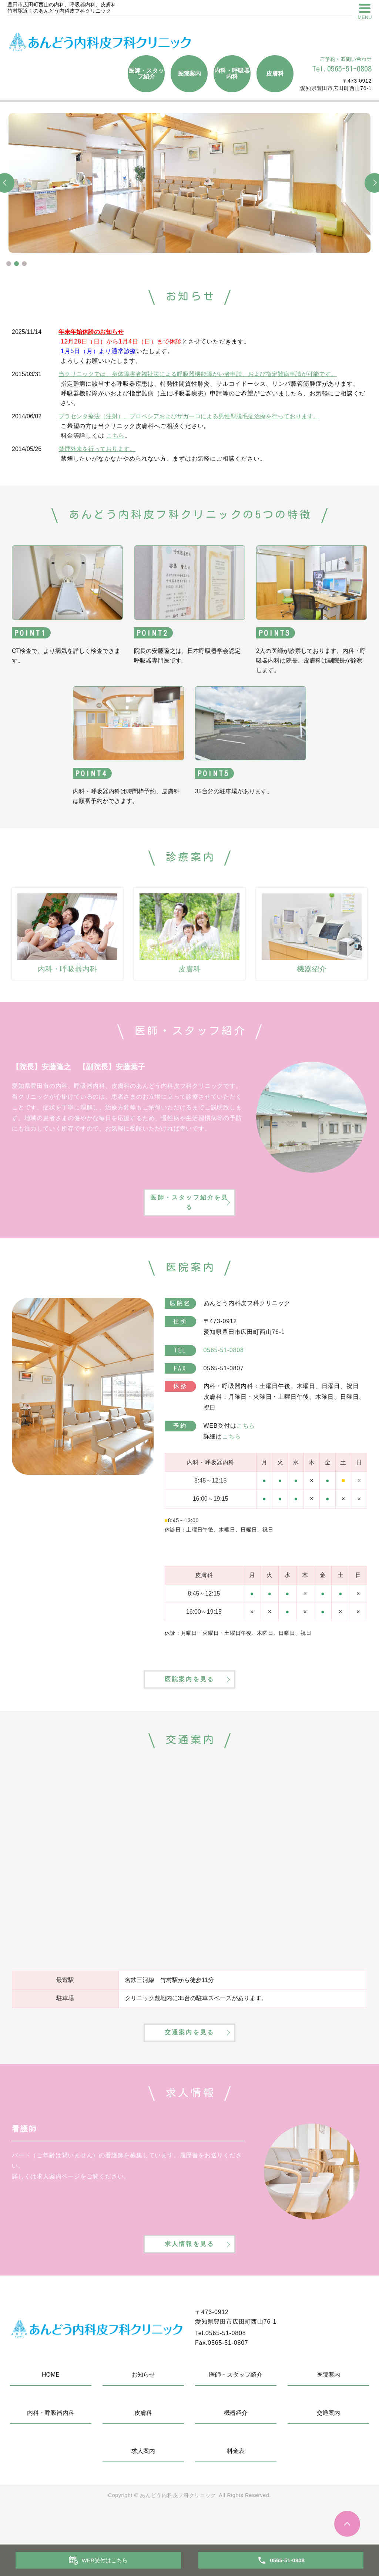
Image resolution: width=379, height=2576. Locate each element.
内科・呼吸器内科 (232, 73)
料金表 (236, 2484)
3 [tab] (24, 263)
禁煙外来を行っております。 (96, 449)
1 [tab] (8, 263)
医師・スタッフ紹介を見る (189, 1206)
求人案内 (143, 2484)
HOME (51, 2407)
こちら (115, 435)
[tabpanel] (189, 183)
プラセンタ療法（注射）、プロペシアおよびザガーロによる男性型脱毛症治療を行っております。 (188, 416)
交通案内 (328, 2446)
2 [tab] (16, 263)
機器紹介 (236, 2446)
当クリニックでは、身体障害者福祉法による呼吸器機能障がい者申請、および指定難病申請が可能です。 (197, 374)
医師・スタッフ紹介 (146, 73)
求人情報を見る (189, 2275)
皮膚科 (275, 73)
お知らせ (143, 2407)
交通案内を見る (189, 2052)
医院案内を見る (189, 1689)
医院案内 (189, 73)
